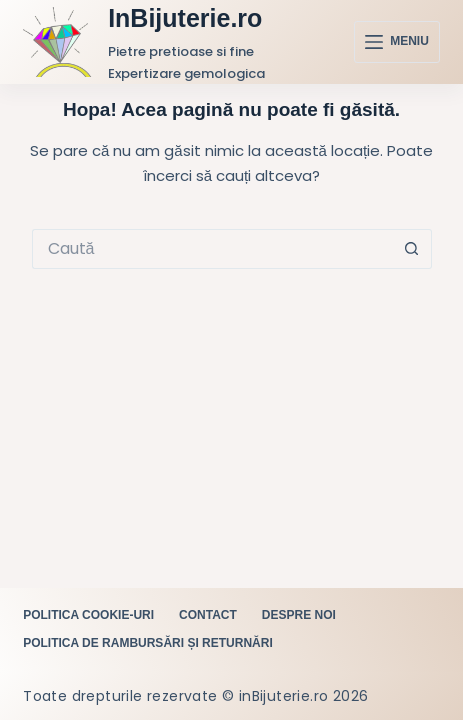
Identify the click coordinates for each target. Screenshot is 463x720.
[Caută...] (212, 249)
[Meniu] (397, 42)
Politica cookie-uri (88, 615)
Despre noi (299, 615)
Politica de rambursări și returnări (148, 643)
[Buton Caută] (412, 249)
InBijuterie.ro (185, 18)
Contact (208, 615)
